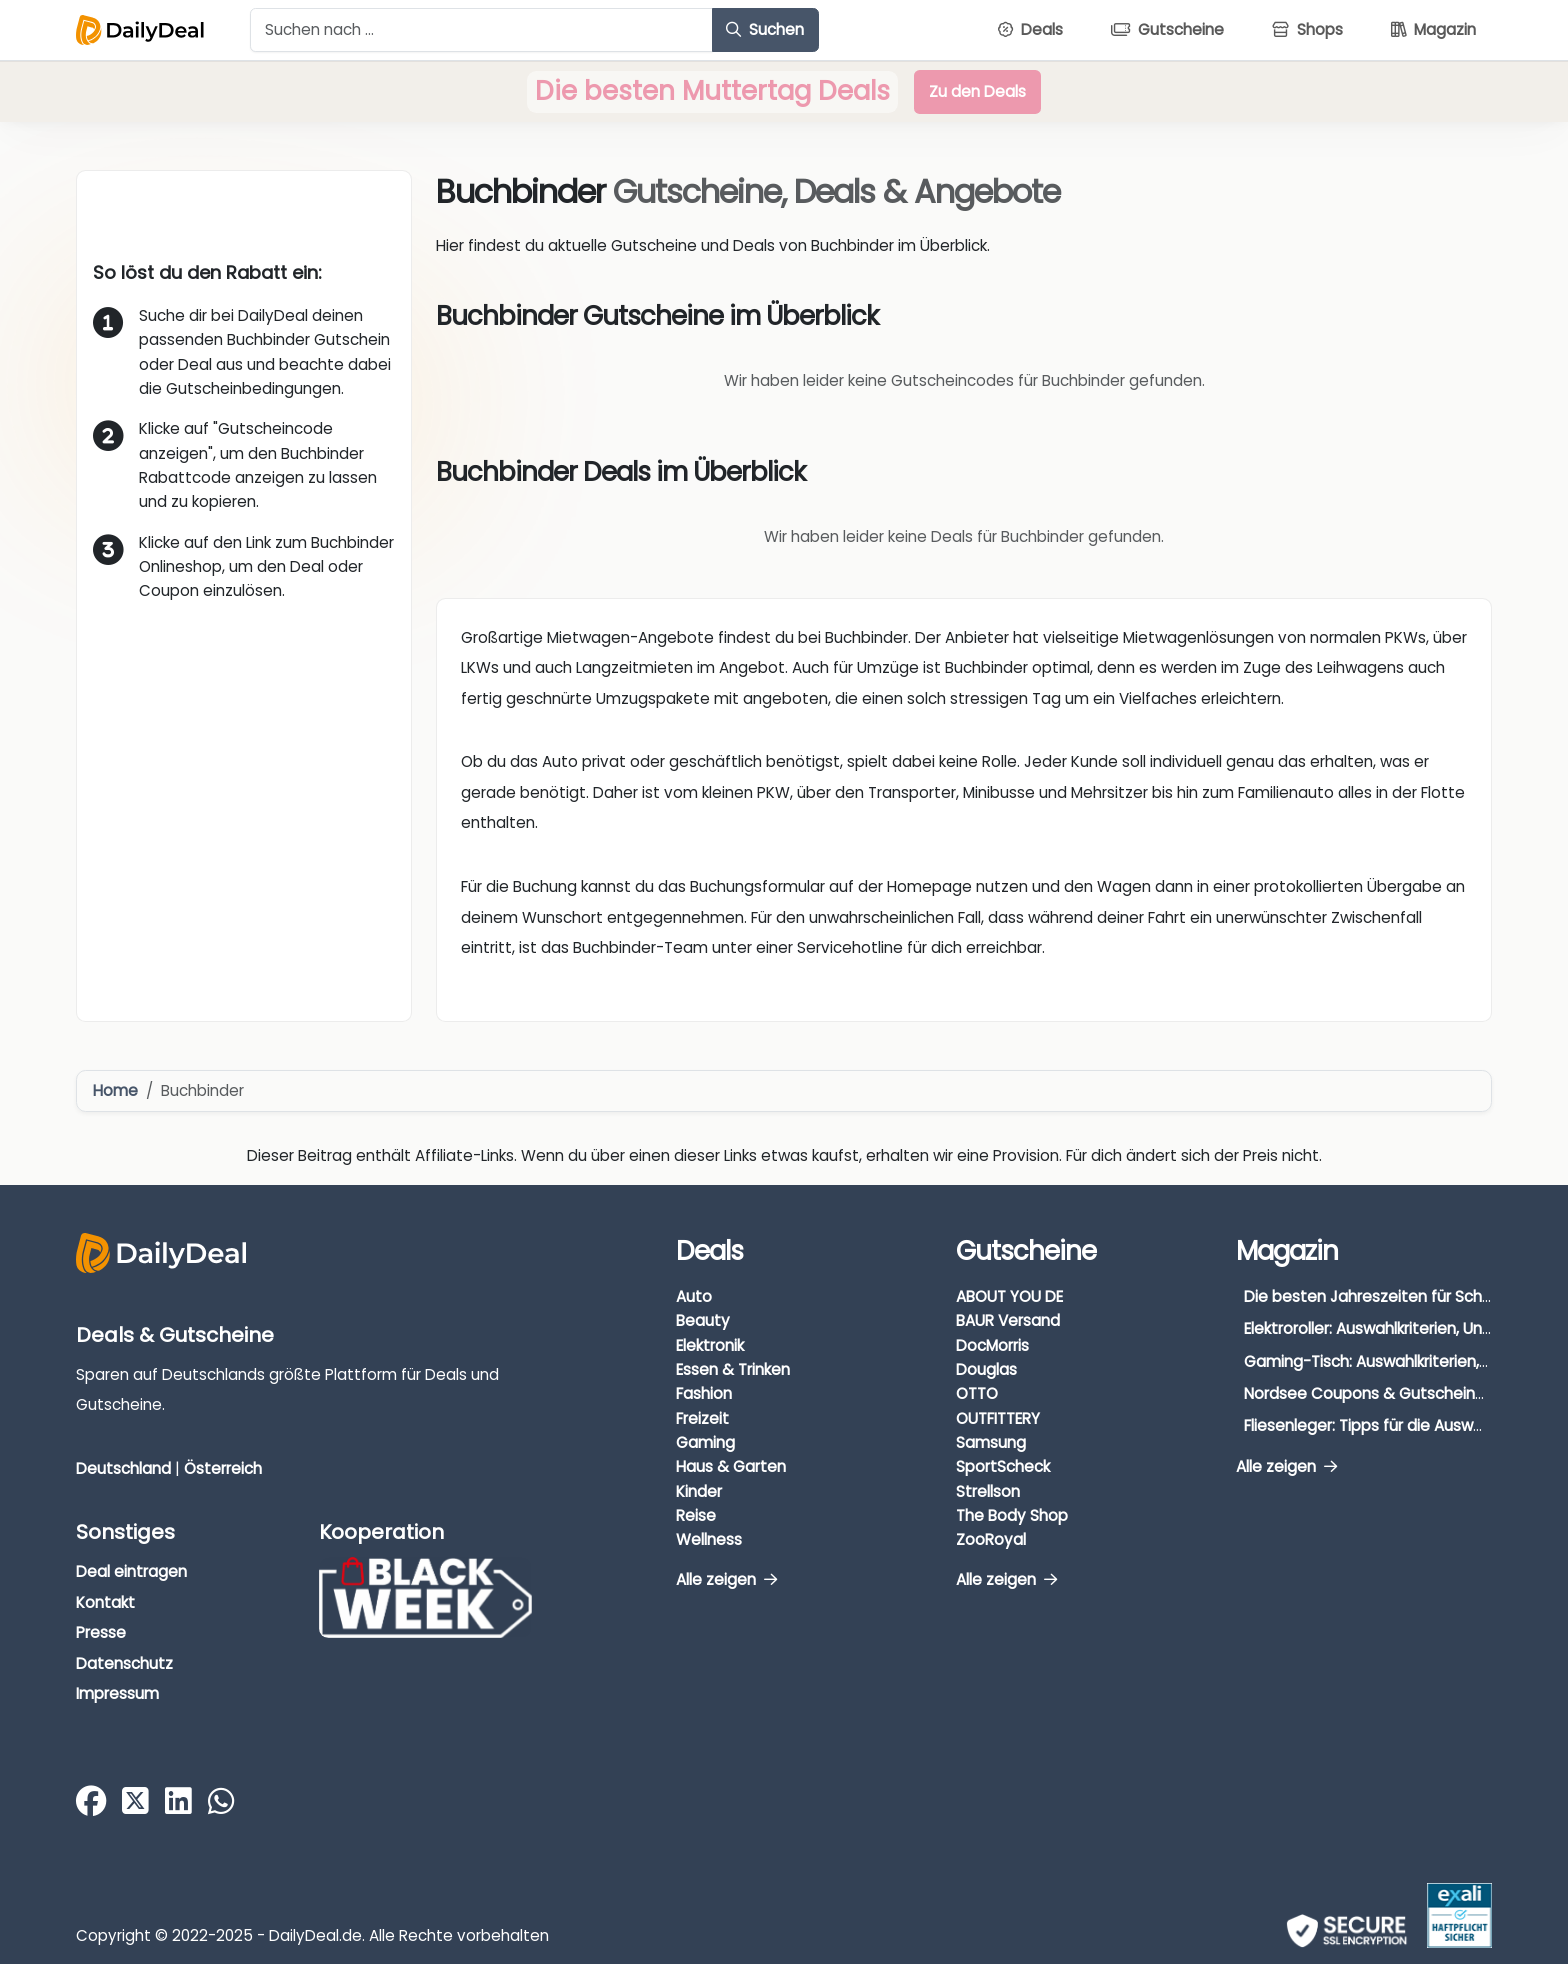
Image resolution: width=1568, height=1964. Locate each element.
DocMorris (992, 1345)
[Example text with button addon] (481, 30)
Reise (696, 1515)
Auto (694, 1296)
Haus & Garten (731, 1466)
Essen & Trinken (733, 1369)
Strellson (988, 1491)
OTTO (977, 1393)
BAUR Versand (1008, 1320)
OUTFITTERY (998, 1418)
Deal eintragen (131, 1571)
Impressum (117, 1693)
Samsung (991, 1442)
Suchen (765, 29)
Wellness (709, 1539)
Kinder (699, 1491)
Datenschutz (124, 1663)
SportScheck (1003, 1466)
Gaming (705, 1442)
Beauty (703, 1320)
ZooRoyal (991, 1539)
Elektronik (710, 1345)
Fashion (704, 1393)
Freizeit (702, 1418)
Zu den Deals (977, 91)
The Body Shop (1012, 1515)
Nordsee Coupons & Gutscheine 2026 (1384, 1393)
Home (115, 1090)
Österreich (223, 1468)
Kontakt (105, 1602)
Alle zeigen (726, 1579)
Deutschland (123, 1468)
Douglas (986, 1369)
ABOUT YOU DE (1009, 1296)
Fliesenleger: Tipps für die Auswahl (1369, 1425)
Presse (101, 1632)
